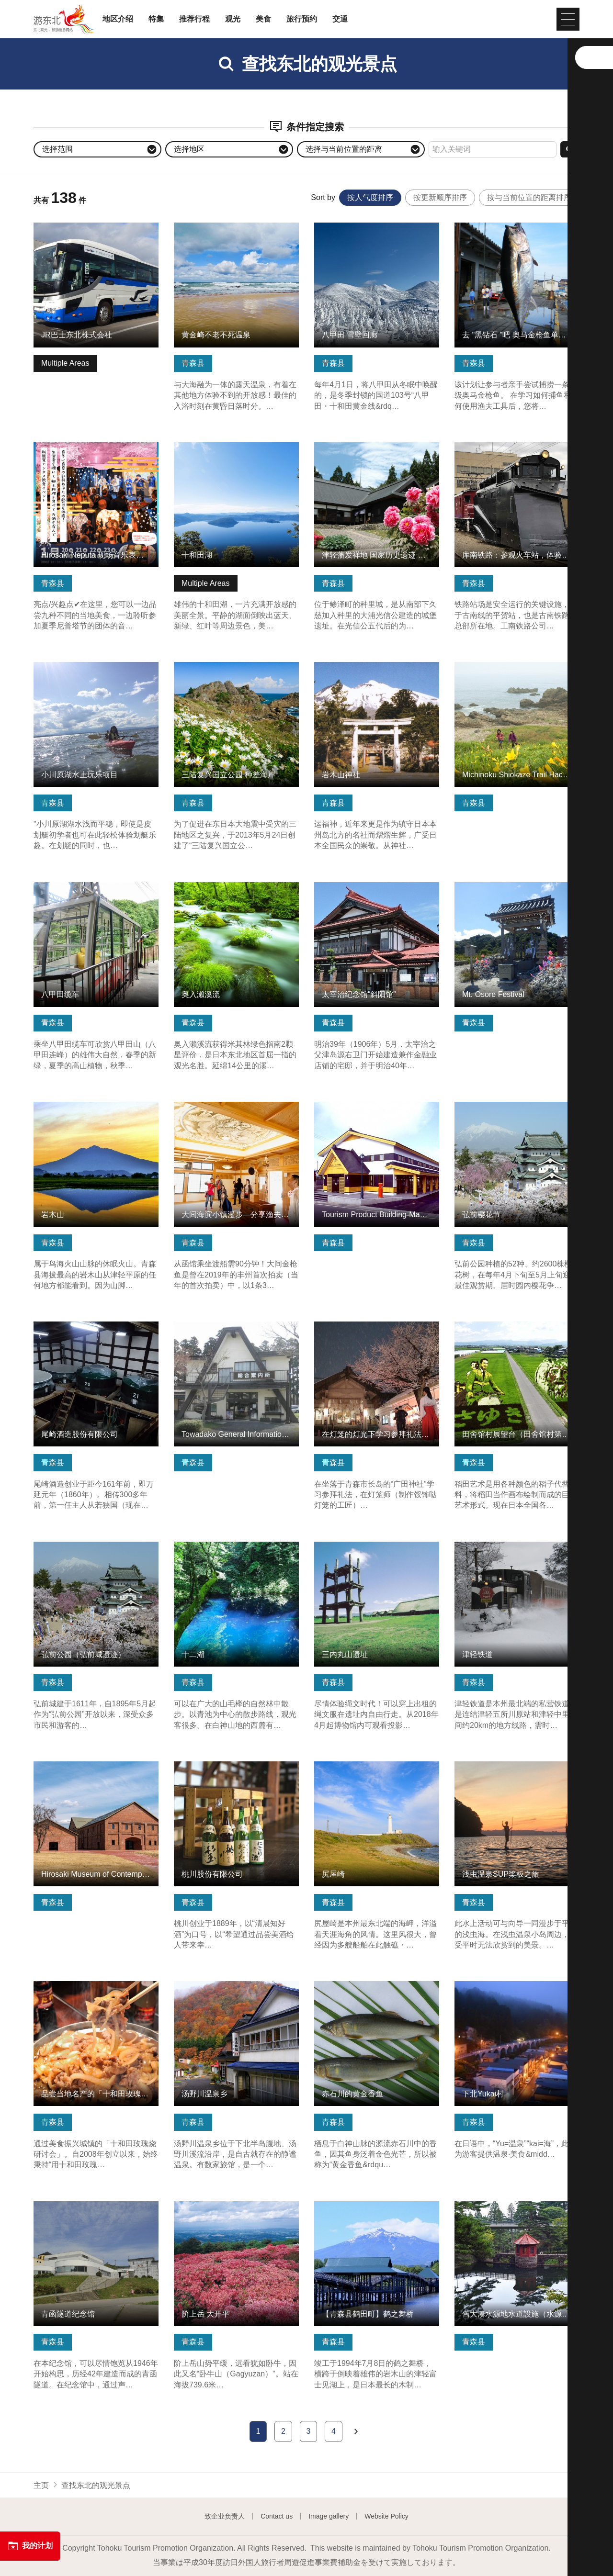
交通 (340, 19)
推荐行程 (194, 19)
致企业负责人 (224, 2516)
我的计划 (30, 2546)
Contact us (277, 2516)
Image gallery (328, 2516)
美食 (263, 19)
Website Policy (386, 2516)
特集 (156, 19)
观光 (232, 19)
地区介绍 (117, 19)
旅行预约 (301, 19)
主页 (41, 2485)
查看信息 (49, 227)
